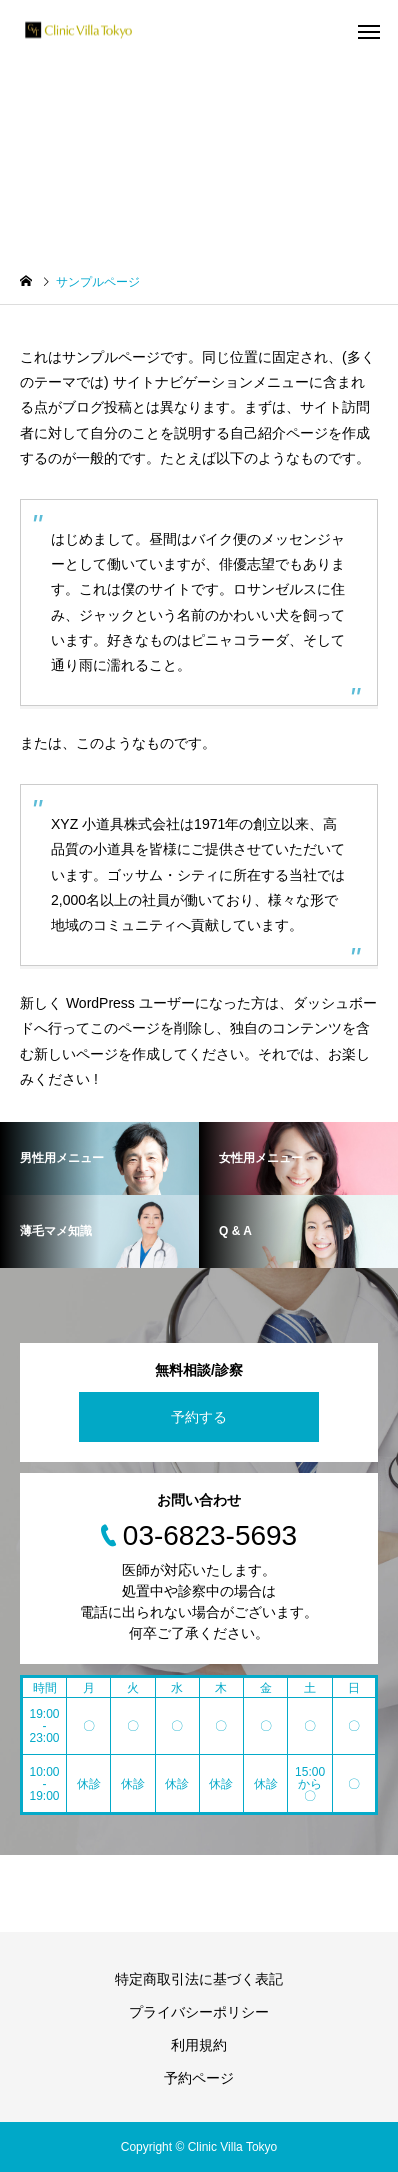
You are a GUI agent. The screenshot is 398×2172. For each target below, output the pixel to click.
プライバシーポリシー (199, 2012)
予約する (199, 1417)
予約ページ (199, 2078)
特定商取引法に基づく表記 (199, 1979)
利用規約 (199, 2045)
